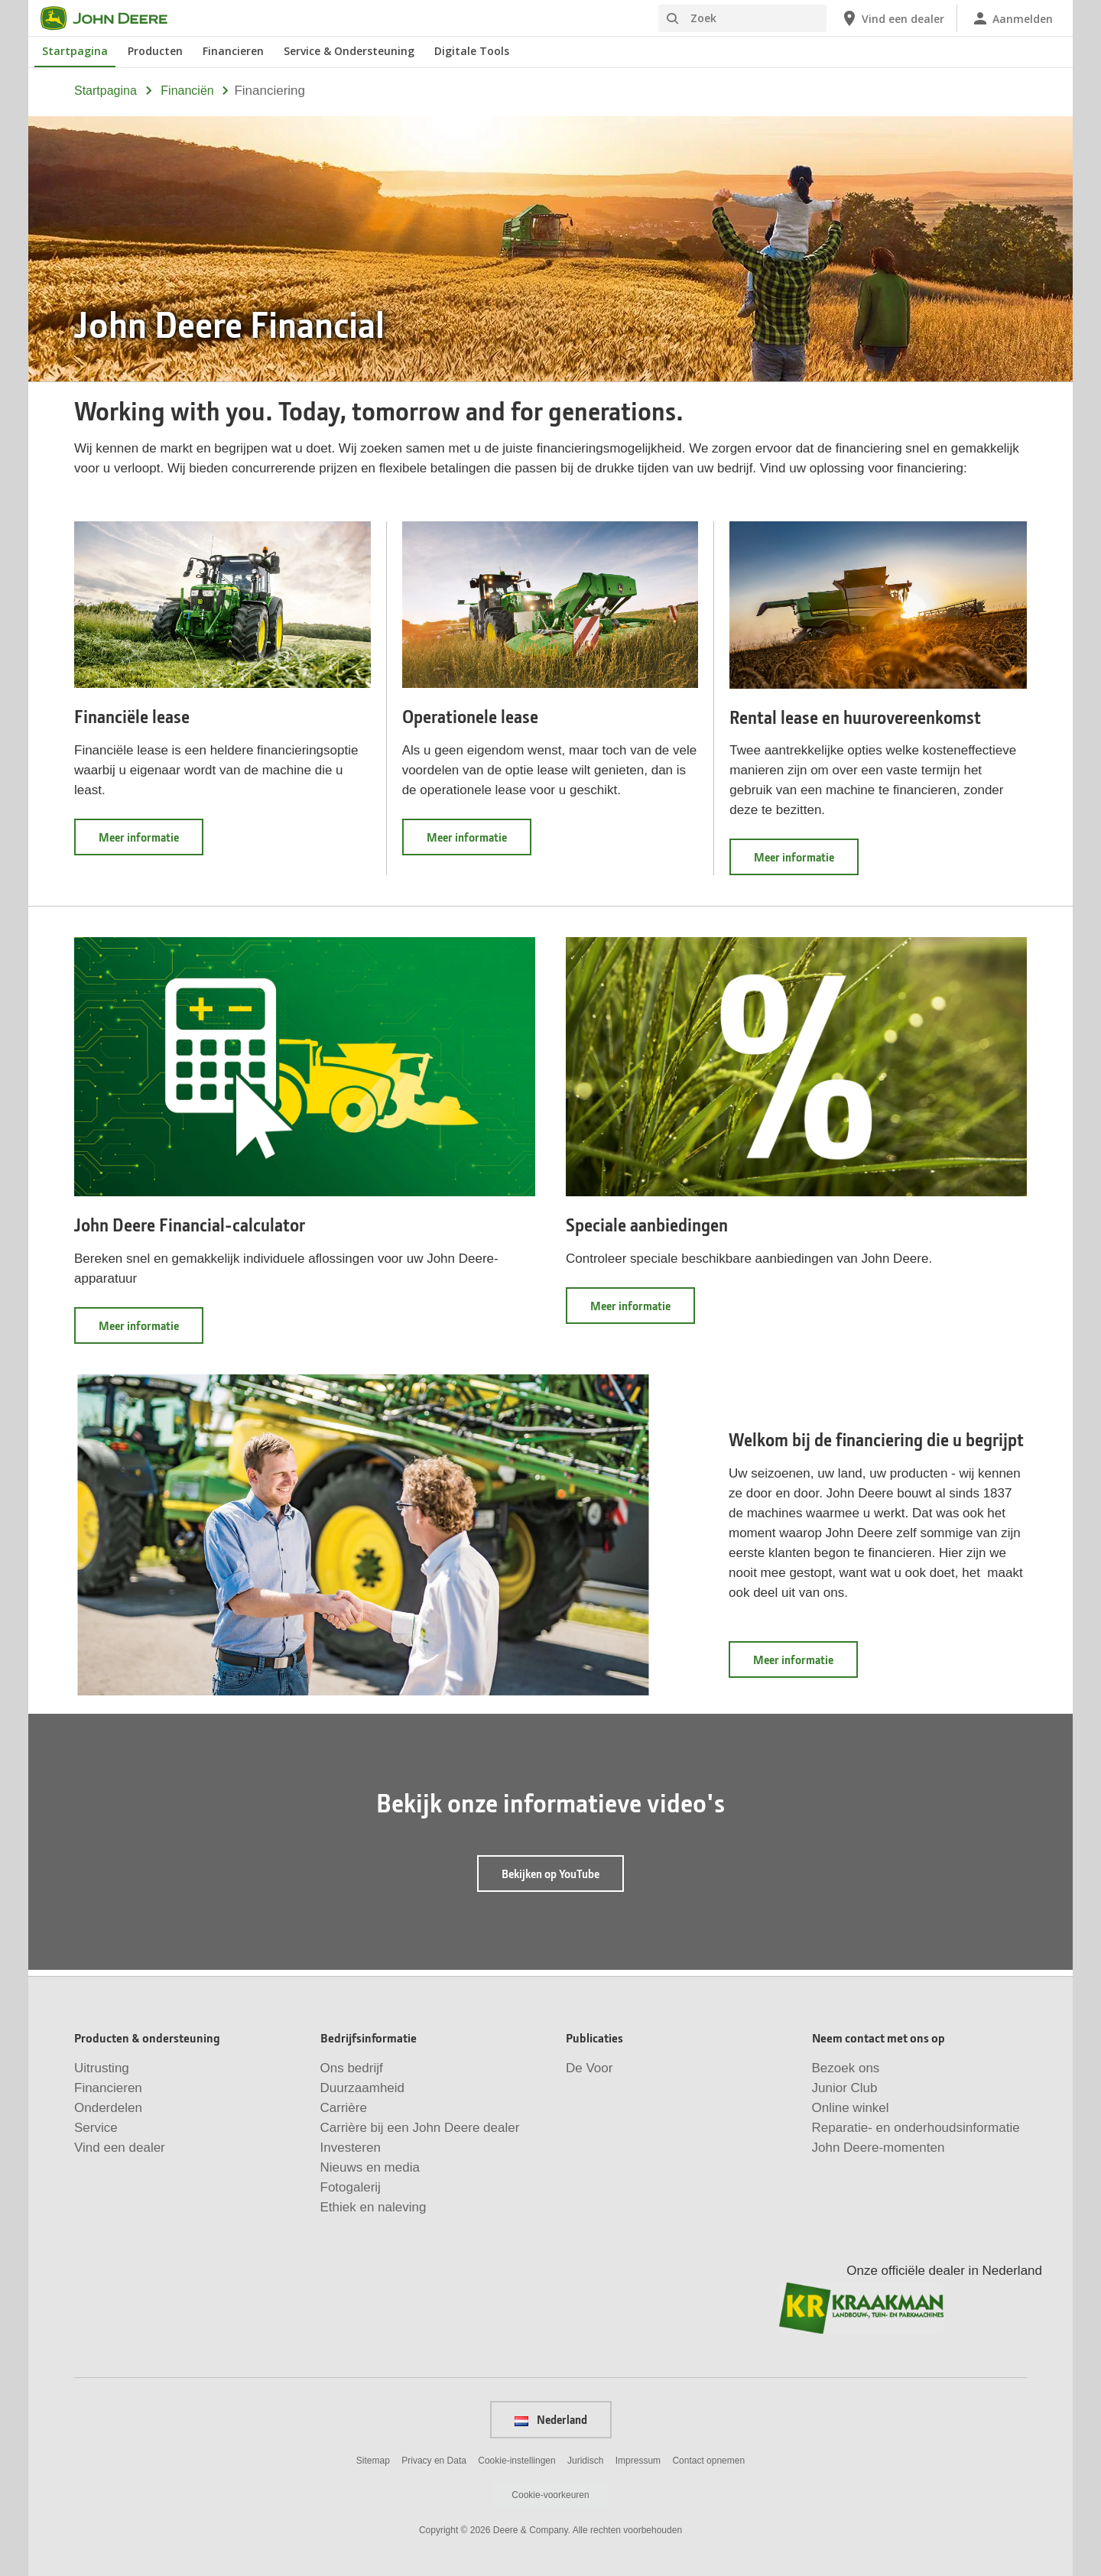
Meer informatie (151, 842)
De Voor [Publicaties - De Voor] (589, 2068)
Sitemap (373, 2460)
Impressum (638, 2460)
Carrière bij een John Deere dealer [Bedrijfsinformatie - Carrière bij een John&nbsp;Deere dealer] (420, 2127)
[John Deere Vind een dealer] (892, 18)
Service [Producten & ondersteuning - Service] (96, 2127)
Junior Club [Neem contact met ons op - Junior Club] (845, 2088)
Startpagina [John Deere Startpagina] (75, 51)
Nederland (551, 2419)
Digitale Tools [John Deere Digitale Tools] (471, 51)
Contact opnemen (708, 2460)
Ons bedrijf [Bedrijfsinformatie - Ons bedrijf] (351, 2068)
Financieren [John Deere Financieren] (233, 51)
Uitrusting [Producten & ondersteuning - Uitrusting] (101, 2068)
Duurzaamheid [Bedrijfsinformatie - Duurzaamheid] (362, 2088)
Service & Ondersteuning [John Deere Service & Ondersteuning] (349, 51)
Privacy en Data (433, 2460)
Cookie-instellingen (516, 2460)
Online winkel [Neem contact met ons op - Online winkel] (850, 2108)
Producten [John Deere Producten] (155, 51)
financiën (187, 90)
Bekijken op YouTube (550, 1873)
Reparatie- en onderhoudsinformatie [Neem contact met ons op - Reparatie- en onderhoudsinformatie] (916, 2127)
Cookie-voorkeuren (550, 2495)
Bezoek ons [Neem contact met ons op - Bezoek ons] (846, 2068)
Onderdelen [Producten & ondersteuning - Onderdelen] (108, 2108)
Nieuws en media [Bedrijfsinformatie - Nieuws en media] (370, 2167)
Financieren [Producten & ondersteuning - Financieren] (108, 2088)
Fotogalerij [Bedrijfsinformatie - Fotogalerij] (350, 2187)
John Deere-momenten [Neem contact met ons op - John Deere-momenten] (878, 2147)
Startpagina (105, 90)
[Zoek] (742, 18)
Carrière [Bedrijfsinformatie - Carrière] (343, 2108)
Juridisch (585, 2460)
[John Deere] (113, 18)
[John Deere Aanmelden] (1012, 18)
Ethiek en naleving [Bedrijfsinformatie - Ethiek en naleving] (373, 2207)
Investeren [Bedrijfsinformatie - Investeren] (350, 2147)
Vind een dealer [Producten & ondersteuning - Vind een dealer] (119, 2147)
